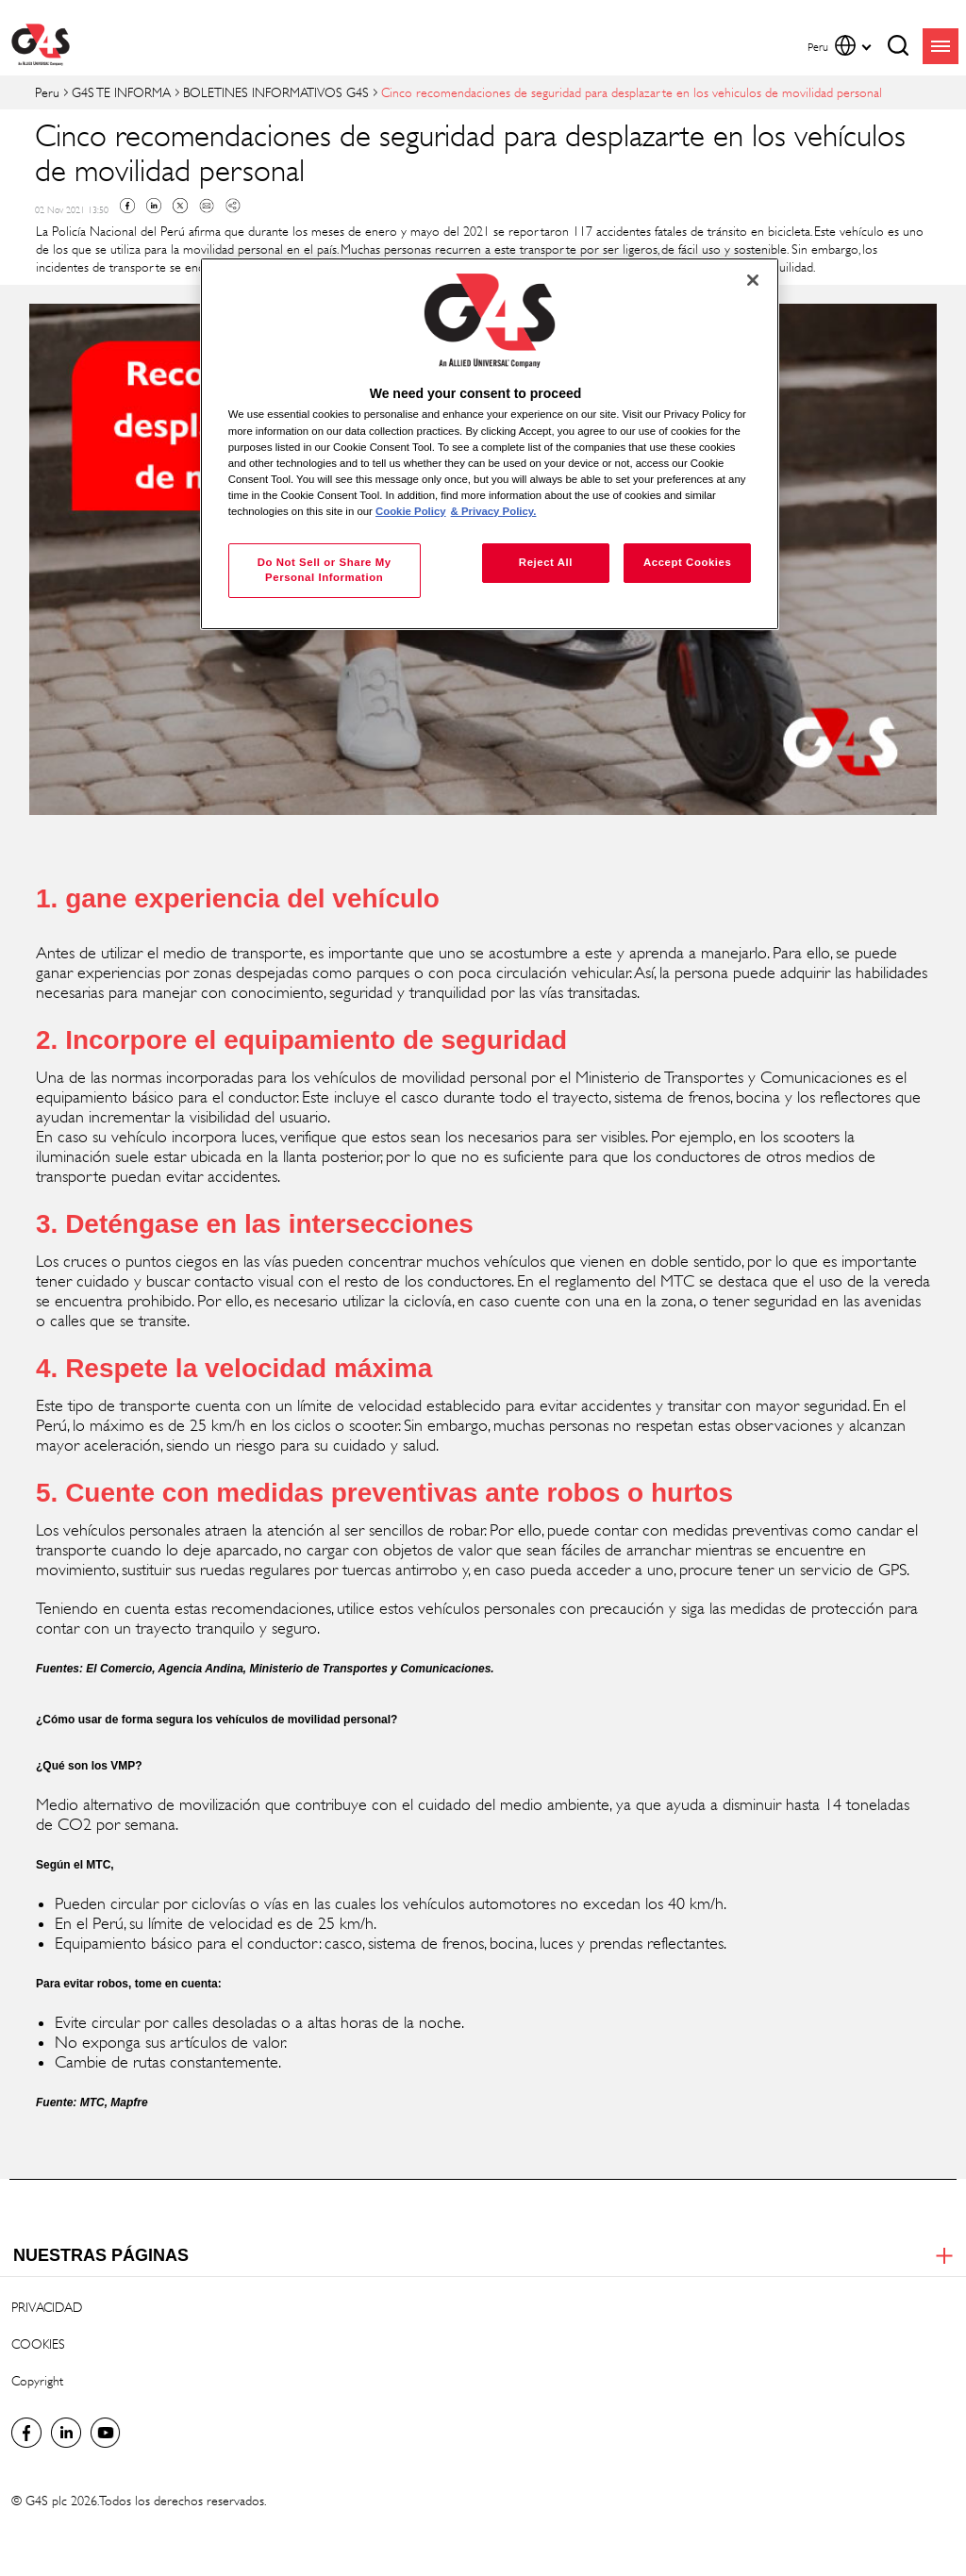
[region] (489, 444)
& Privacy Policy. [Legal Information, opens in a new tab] (494, 511)
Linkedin (153, 205)
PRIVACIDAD (46, 2307)
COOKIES (38, 2343)
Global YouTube (106, 2433)
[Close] (753, 280)
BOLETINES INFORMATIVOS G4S (276, 92)
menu (940, 46)
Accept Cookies (687, 562)
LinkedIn (66, 2433)
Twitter (180, 205)
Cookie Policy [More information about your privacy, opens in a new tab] (410, 511)
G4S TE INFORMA (121, 92)
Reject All (546, 562)
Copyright (37, 2380)
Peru (47, 92)
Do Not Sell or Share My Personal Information (324, 570)
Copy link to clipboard (233, 205)
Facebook (127, 205)
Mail (206, 205)
